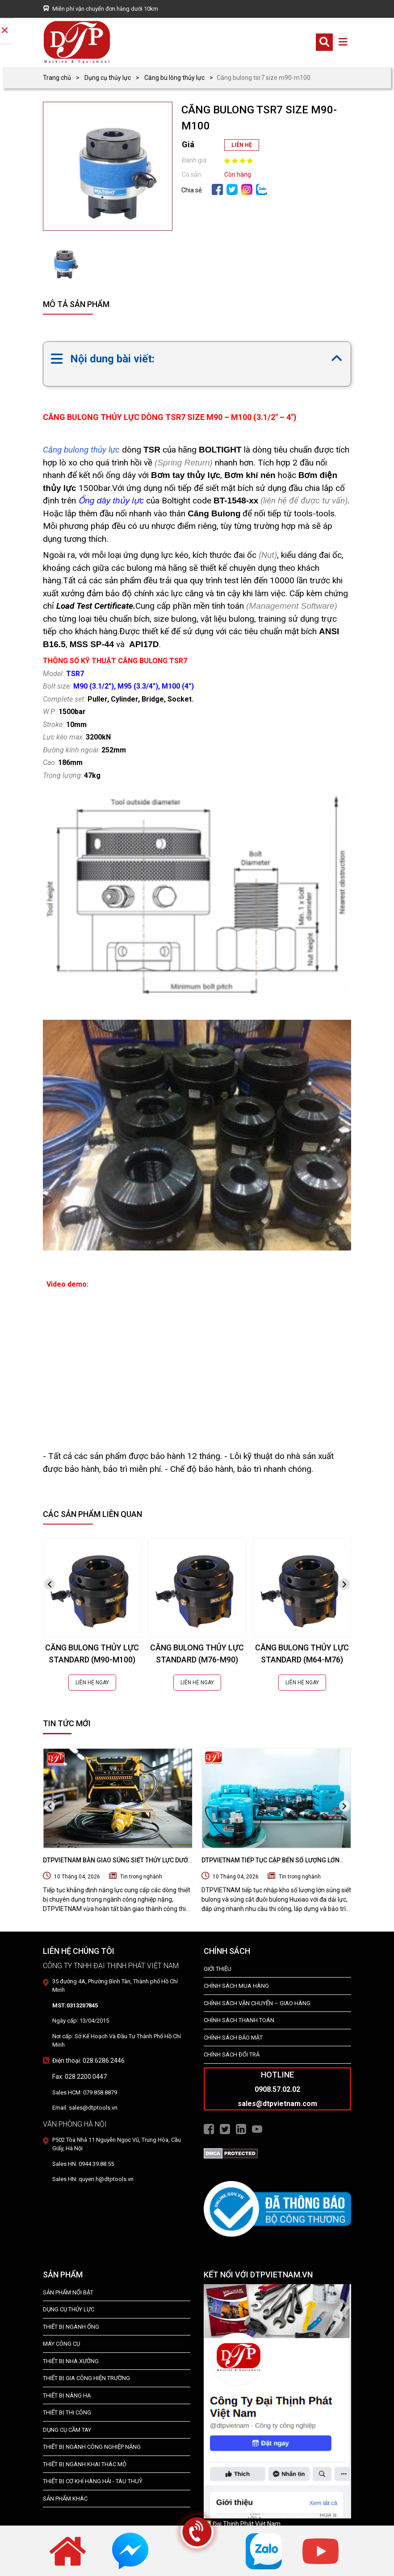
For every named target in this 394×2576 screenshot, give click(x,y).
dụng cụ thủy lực (68, 2309)
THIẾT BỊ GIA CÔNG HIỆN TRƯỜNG (86, 2378)
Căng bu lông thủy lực (174, 77)
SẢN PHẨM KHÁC (65, 2498)
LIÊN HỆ (241, 145)
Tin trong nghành (141, 1877)
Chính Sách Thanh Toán (239, 2020)
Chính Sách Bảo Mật (233, 2037)
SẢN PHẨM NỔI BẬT (68, 2292)
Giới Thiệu (217, 1968)
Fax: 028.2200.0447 (79, 2076)
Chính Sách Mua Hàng (236, 1985)
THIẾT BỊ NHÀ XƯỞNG (71, 2361)
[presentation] (49, 1584)
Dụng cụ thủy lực (107, 77)
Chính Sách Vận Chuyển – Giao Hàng (257, 2003)
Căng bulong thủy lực (81, 450)
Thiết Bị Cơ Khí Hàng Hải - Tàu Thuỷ (93, 2481)
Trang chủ (57, 77)
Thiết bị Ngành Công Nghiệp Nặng (92, 2446)
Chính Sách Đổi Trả (232, 2054)
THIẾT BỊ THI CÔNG (67, 2412)
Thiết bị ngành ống (71, 2326)
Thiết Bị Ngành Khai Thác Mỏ (84, 2464)
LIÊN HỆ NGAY (92, 1682)
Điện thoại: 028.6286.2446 (88, 2060)
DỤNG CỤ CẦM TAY (67, 2429)
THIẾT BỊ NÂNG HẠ (67, 2395)
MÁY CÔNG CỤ (61, 2343)
